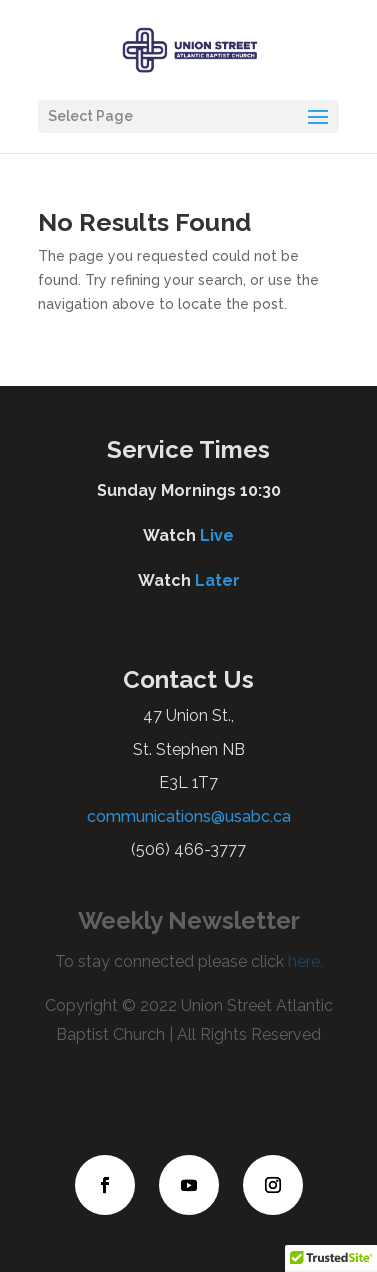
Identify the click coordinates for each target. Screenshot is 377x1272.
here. (303, 961)
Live (217, 535)
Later (217, 580)
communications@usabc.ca (189, 816)
